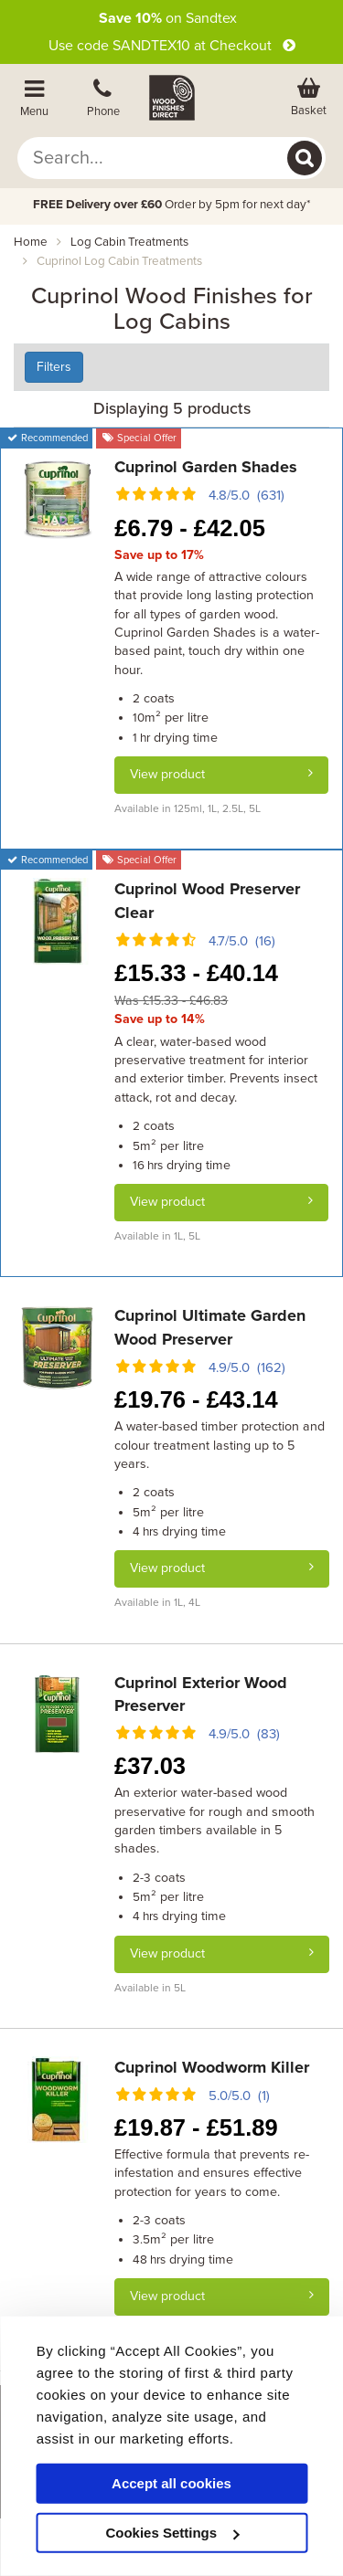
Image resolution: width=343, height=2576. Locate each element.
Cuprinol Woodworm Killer (211, 2067)
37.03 (150, 1766)
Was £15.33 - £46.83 (171, 1000)
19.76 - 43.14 (196, 1399)
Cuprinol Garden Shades (205, 467)
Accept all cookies (171, 2483)
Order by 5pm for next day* (172, 204)
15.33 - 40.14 (196, 973)
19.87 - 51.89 (196, 2127)
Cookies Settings (172, 2532)
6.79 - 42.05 (189, 528)
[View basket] (308, 98)
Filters (54, 367)
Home (31, 242)
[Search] (304, 158)
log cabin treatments (129, 242)
